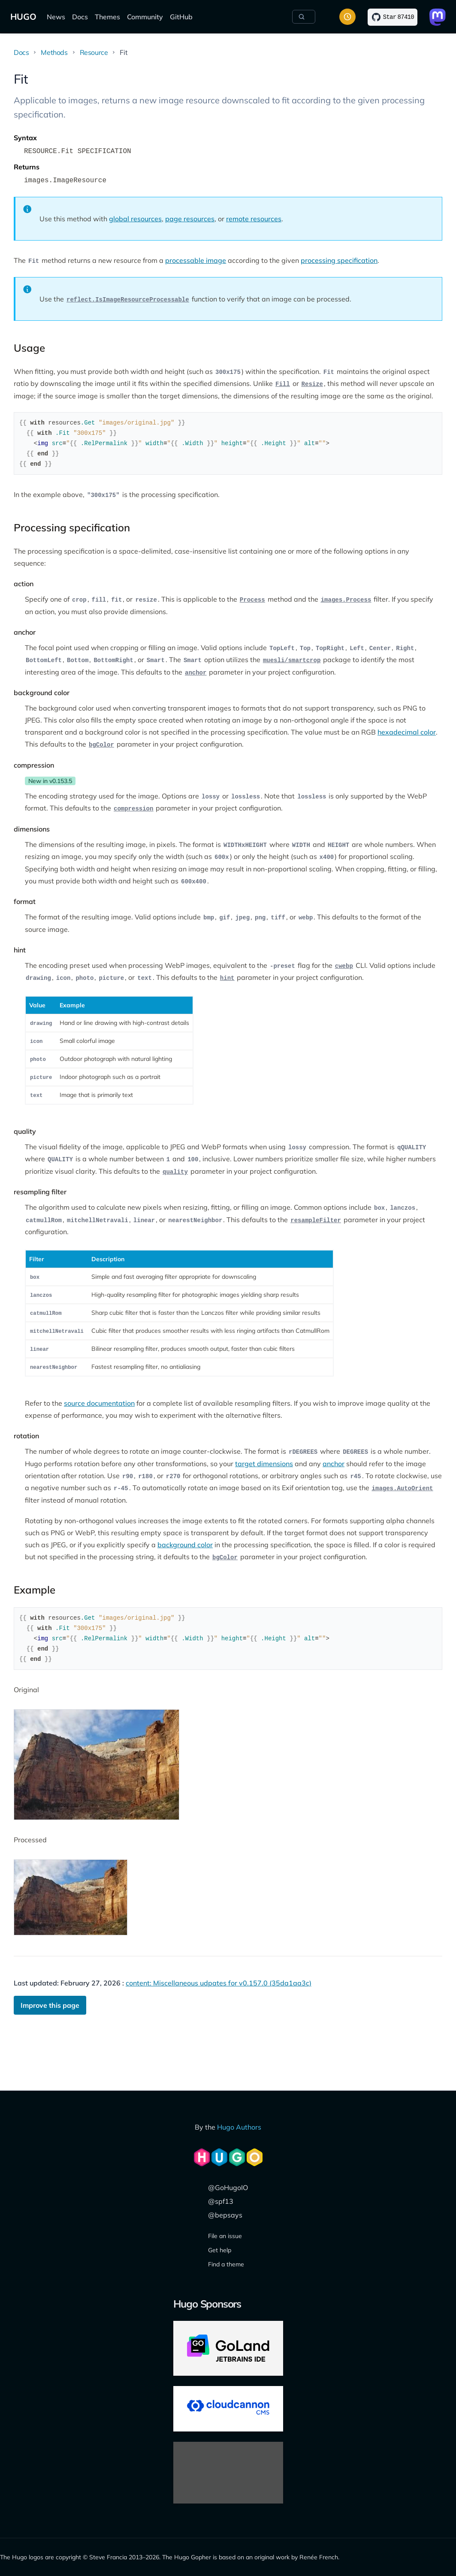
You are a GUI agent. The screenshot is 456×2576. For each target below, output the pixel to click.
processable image (195, 260)
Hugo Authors (239, 2127)
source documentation (99, 1403)
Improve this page (50, 2005)
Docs (80, 16)
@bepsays (225, 2215)
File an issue (225, 2236)
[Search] (303, 17)
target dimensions (264, 1463)
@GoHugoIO (228, 2187)
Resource (94, 52)
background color (185, 1544)
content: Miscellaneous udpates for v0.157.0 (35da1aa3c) (218, 1983)
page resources (189, 218)
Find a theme (226, 2264)
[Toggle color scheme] (347, 17)
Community (145, 16)
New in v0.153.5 (50, 781)
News (56, 16)
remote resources (253, 218)
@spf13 (220, 2201)
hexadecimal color (406, 732)
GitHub (181, 16)
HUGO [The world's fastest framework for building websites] (23, 16)
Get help (219, 2250)
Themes (107, 16)
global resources (135, 218)
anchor (333, 1463)
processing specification (339, 260)
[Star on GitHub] (392, 17)
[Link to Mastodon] (437, 17)
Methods (54, 52)
